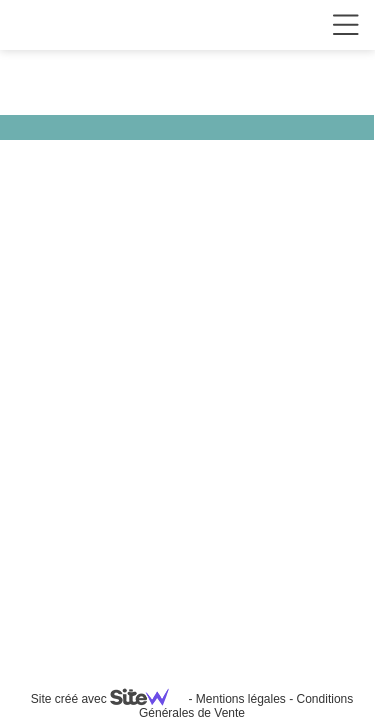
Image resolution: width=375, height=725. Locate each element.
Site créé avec (108, 699)
